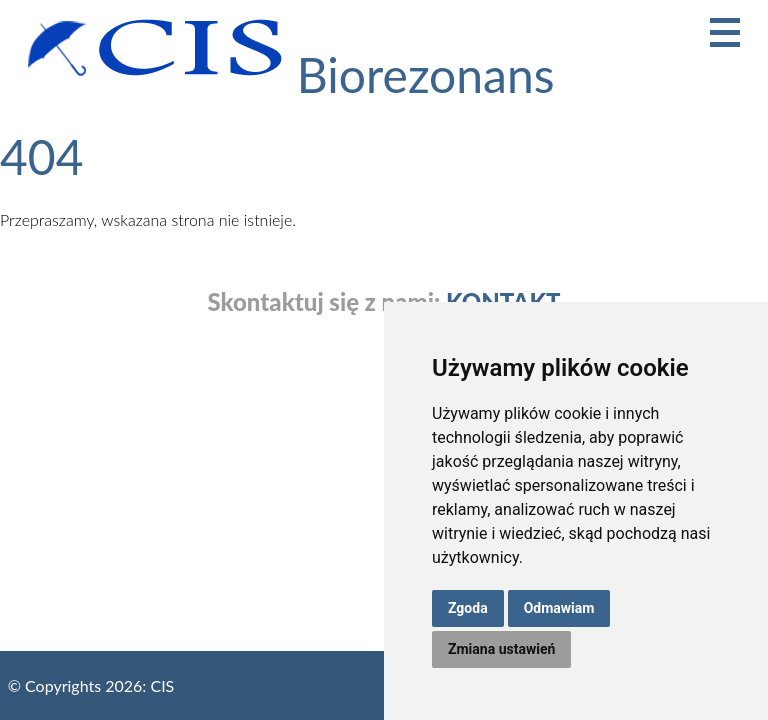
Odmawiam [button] (559, 608)
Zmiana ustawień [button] (501, 649)
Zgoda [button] (468, 608)
